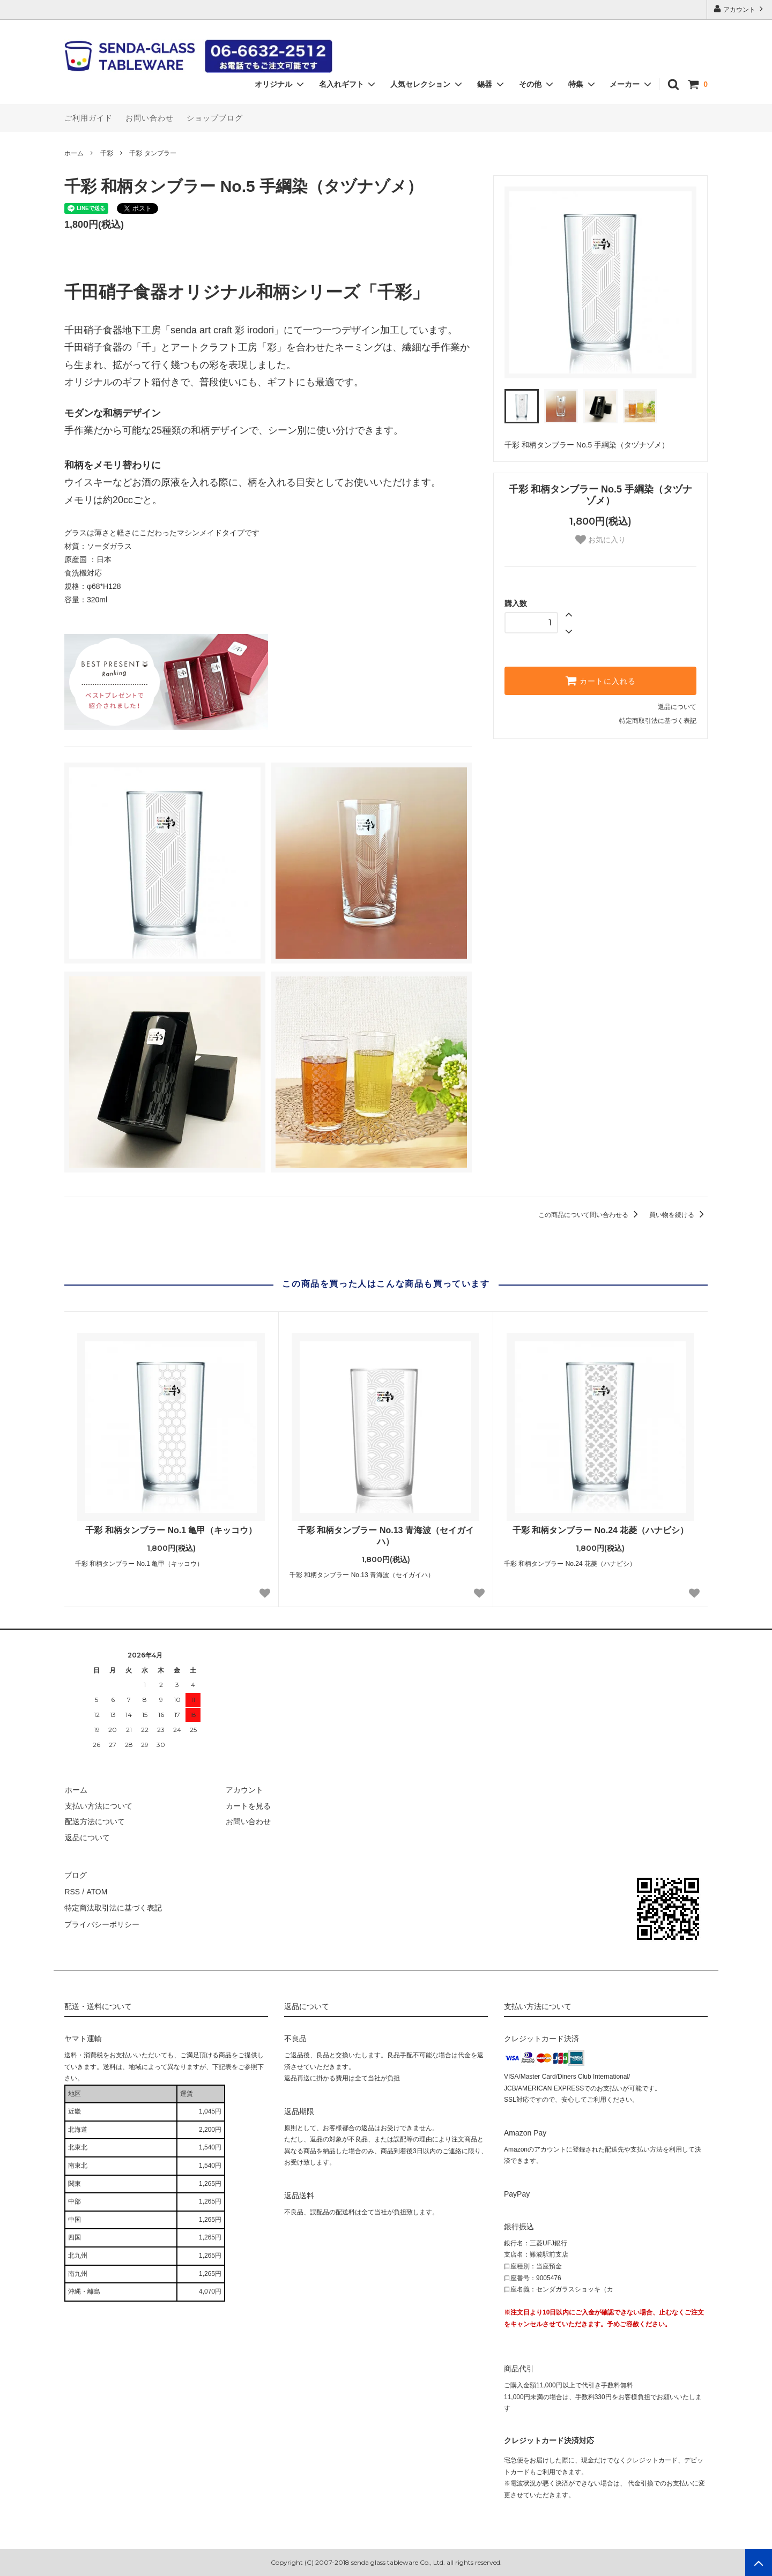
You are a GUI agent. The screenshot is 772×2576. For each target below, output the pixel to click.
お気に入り (600, 539)
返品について (677, 707)
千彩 (106, 153)
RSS (72, 1890)
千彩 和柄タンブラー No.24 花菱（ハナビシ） (601, 1530)
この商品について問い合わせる (590, 1215)
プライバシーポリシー (101, 1921)
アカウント (739, 8)
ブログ (75, 1874)
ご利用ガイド (88, 118)
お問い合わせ (149, 118)
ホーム (74, 153)
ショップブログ (215, 118)
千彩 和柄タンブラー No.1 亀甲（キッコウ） (171, 1530)
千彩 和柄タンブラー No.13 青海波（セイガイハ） (386, 1536)
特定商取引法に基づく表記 (657, 721)
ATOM (96, 1890)
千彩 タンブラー (152, 153)
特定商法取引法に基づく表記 (113, 1906)
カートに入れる (600, 680)
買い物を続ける (678, 1215)
